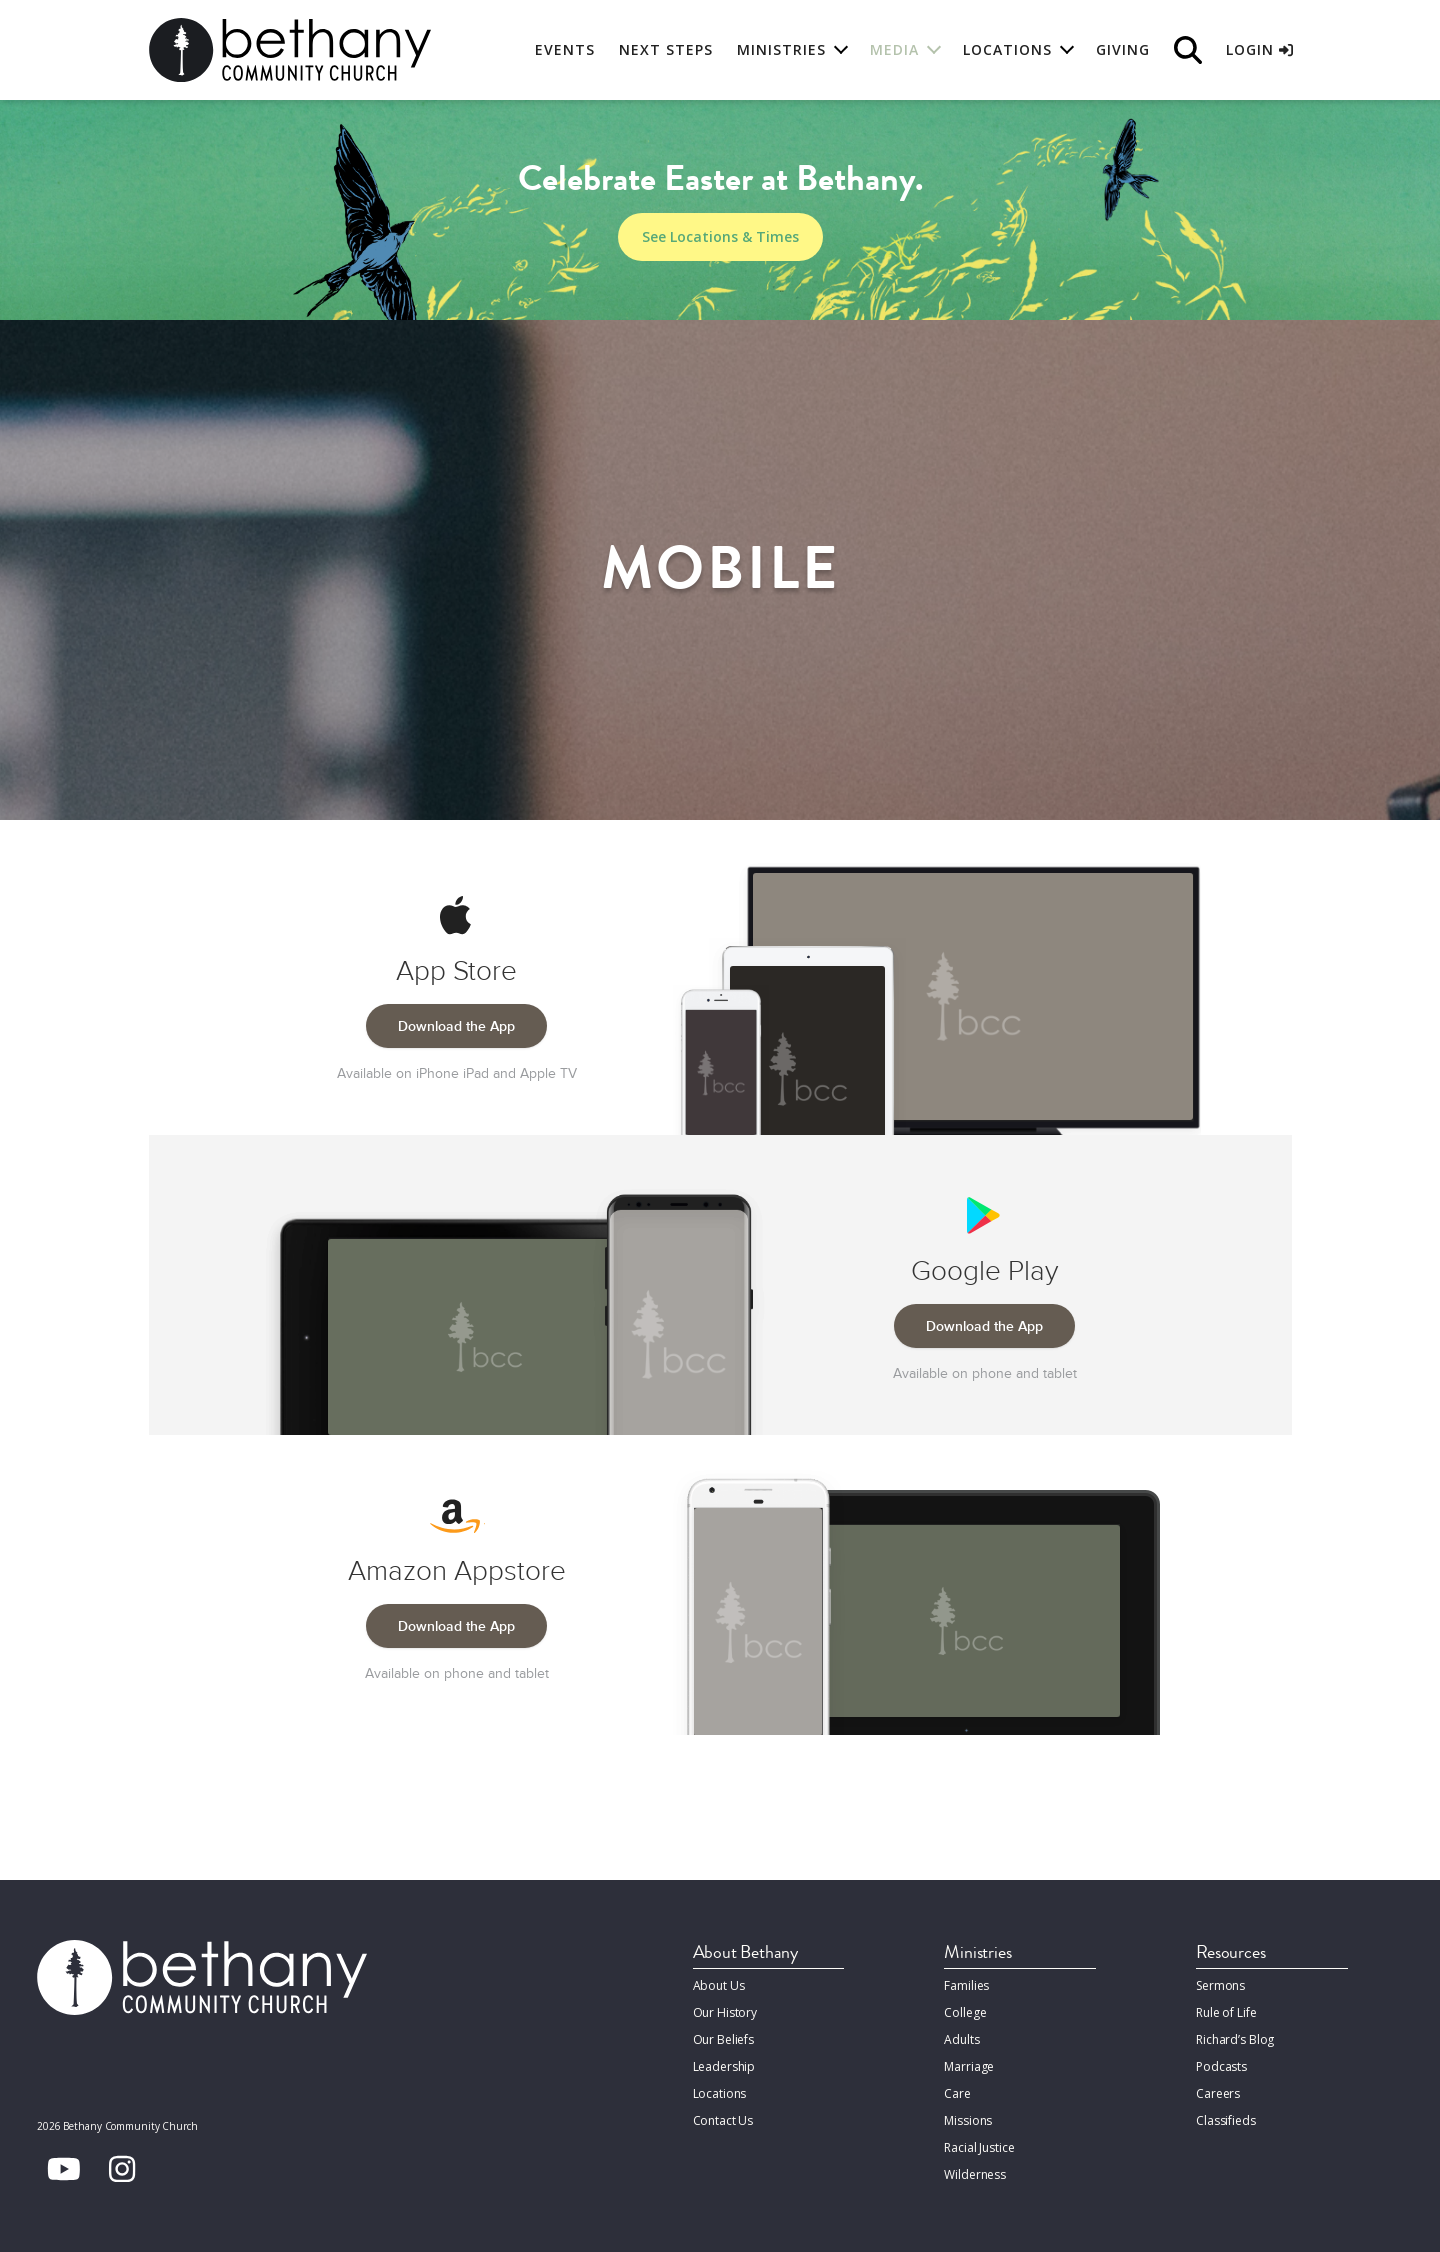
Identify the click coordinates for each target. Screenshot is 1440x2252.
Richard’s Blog (1235, 2039)
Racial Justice (979, 2147)
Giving (1123, 49)
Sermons (1220, 1985)
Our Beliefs (724, 2039)
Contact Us (723, 2120)
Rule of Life (1226, 2012)
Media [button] (894, 49)
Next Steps (666, 49)
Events (565, 49)
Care (957, 2093)
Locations (720, 2093)
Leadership (724, 2066)
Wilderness (975, 2174)
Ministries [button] (781, 49)
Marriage (969, 2066)
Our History (725, 2012)
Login (1259, 49)
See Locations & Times (720, 236)
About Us (719, 1985)
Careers (1218, 2093)
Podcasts (1221, 2066)
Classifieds (1226, 2120)
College (965, 2012)
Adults (961, 2039)
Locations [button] (1007, 49)
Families (966, 1985)
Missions (968, 2120)
